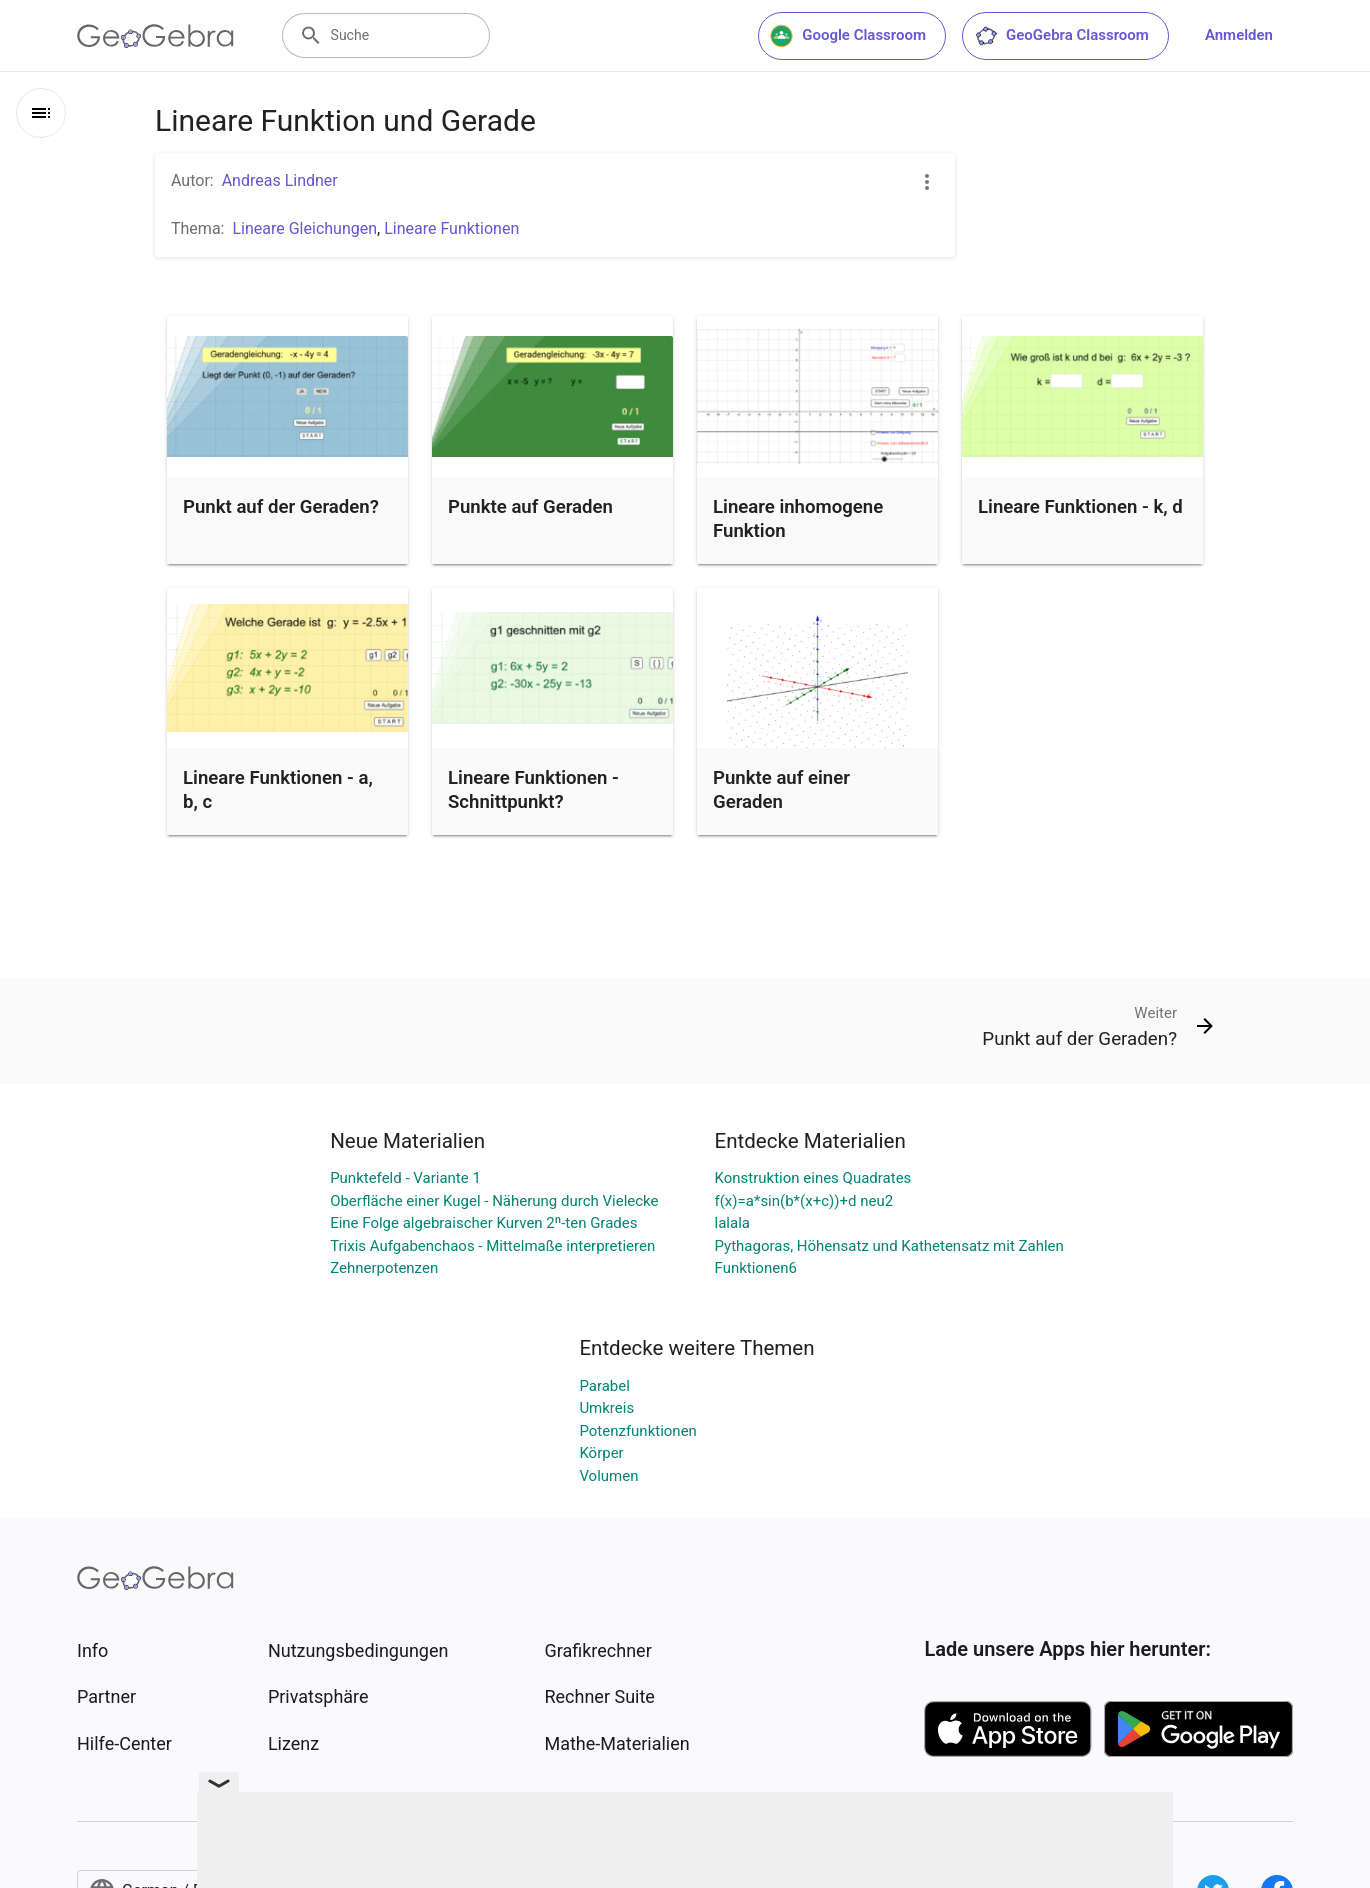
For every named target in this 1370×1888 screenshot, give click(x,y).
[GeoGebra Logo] (155, 36)
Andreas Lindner (280, 180)
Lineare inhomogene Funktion (798, 519)
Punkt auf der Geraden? (281, 507)
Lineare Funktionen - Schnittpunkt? (533, 790)
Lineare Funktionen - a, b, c (278, 790)
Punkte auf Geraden (530, 507)
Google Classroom (848, 36)
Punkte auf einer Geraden (781, 790)
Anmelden (1239, 35)
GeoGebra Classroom (1061, 36)
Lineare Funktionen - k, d (1080, 507)
